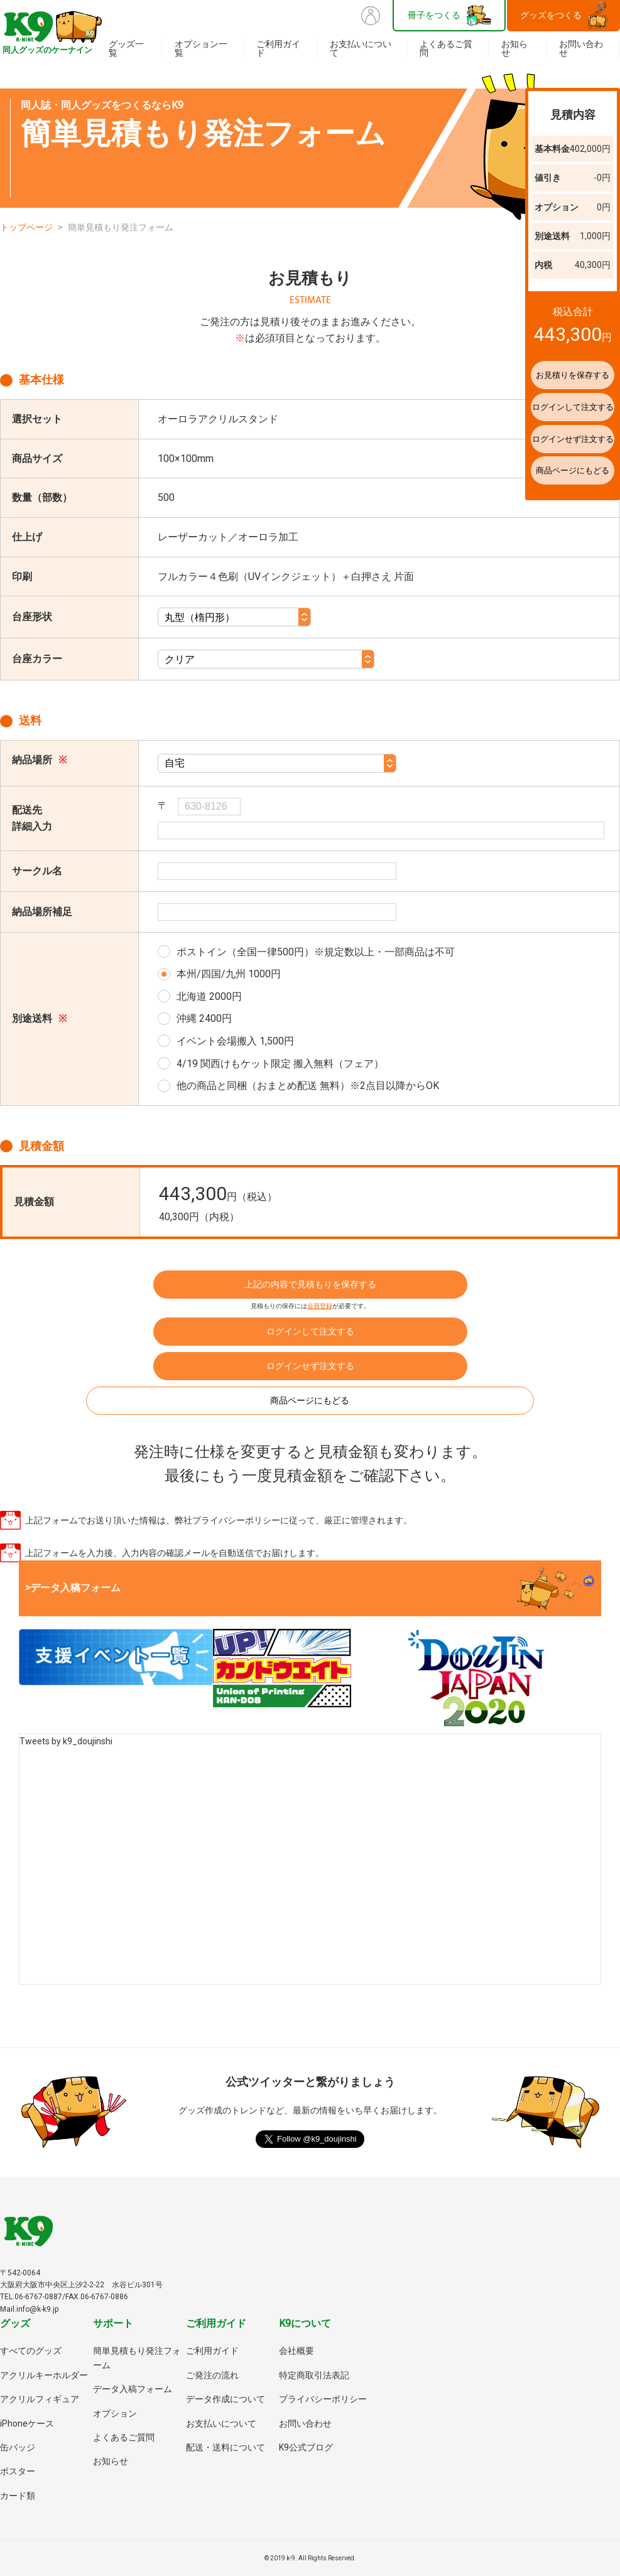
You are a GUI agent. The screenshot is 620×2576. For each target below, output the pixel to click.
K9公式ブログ (306, 2447)
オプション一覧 (201, 48)
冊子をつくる (434, 15)
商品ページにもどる (310, 1400)
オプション (115, 2413)
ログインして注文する (310, 1331)
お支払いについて (360, 48)
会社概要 (296, 2351)
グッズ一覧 (126, 48)
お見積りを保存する (548, 375)
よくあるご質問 (446, 48)
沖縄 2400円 (204, 1018)
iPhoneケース (27, 2423)
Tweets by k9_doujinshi (65, 1741)
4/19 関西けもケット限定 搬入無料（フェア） (280, 1064)
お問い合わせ (581, 48)
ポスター (17, 2471)
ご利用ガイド (278, 48)
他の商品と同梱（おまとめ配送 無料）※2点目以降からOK (308, 1086)
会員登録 (319, 1305)
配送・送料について (225, 2447)
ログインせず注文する (310, 1366)
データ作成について (225, 2399)
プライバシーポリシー (323, 2399)
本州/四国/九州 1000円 (229, 974)
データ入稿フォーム (132, 2389)
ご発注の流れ (212, 2375)
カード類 (17, 2496)
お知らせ (514, 48)
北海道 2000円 (209, 996)
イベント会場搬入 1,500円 (235, 1041)
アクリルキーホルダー (44, 2375)
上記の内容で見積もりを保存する (310, 1284)
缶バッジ (17, 2447)
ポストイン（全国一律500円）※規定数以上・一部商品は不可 (316, 952)
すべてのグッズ (31, 2351)
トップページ (26, 227)
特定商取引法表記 (314, 2375)
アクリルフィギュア (39, 2399)
